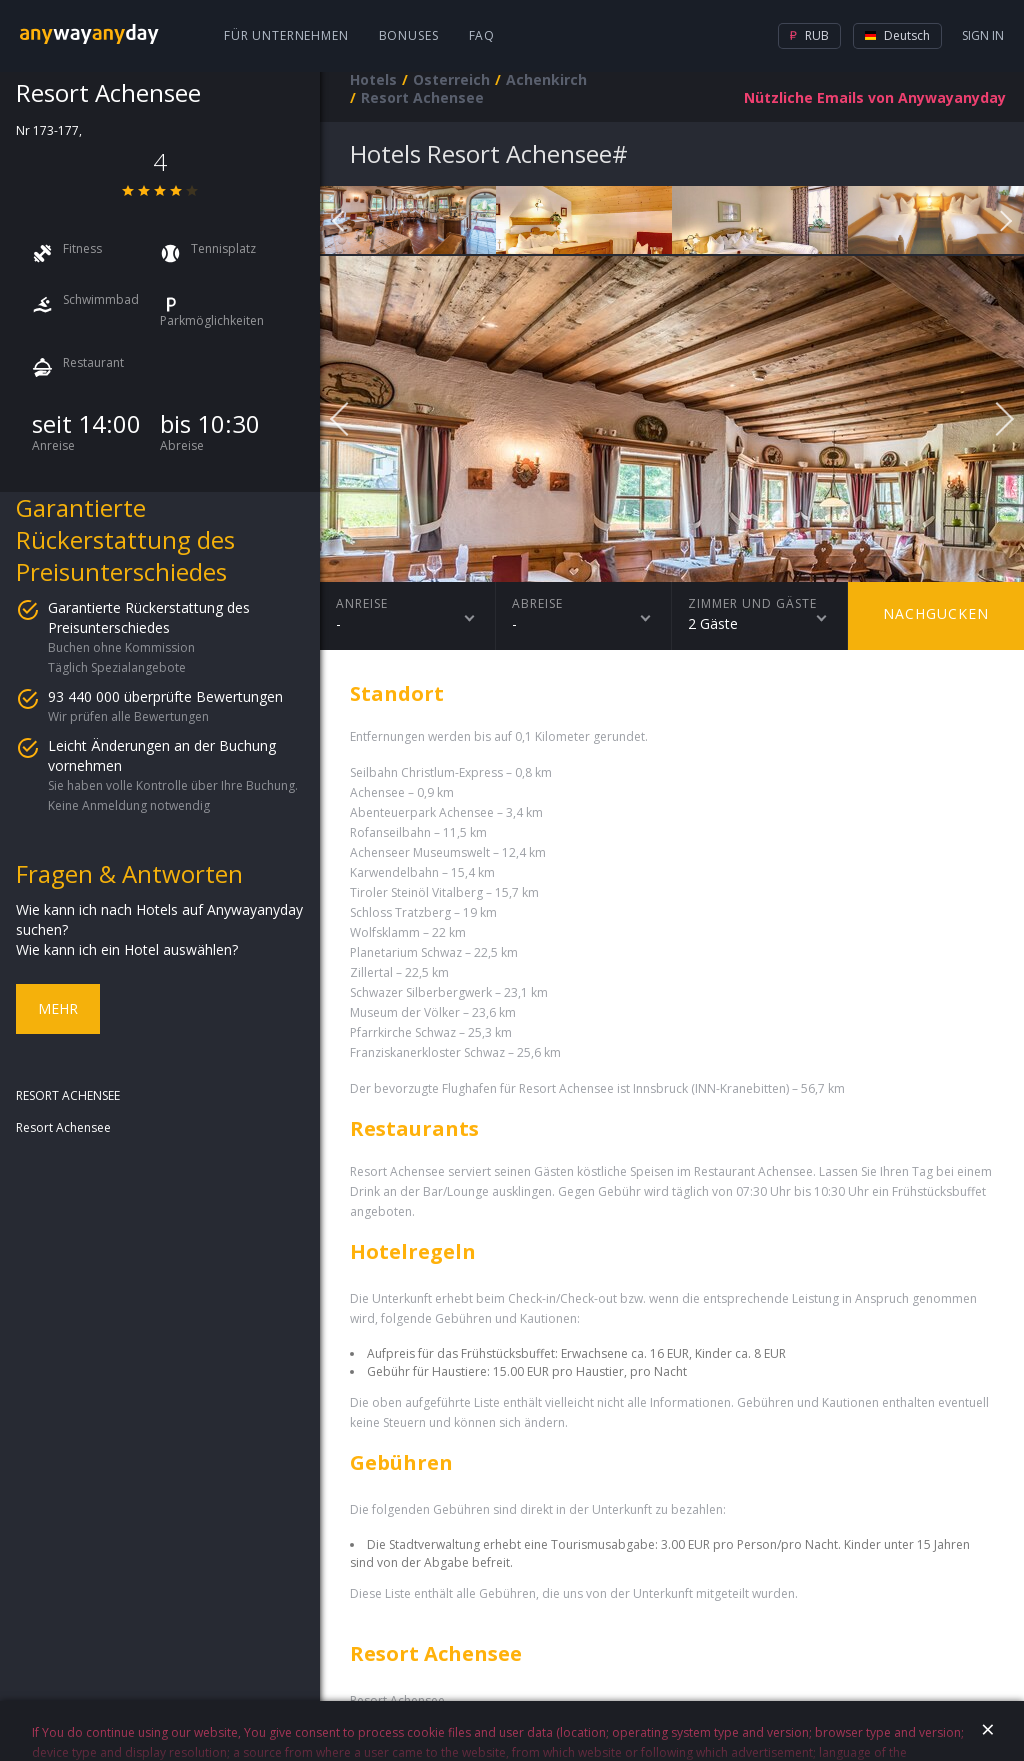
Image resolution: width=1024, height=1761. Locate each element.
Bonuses (409, 35)
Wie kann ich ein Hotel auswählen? (127, 949)
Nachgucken (936, 613)
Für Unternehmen (286, 35)
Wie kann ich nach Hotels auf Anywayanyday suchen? (159, 919)
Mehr (58, 1008)
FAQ (482, 35)
